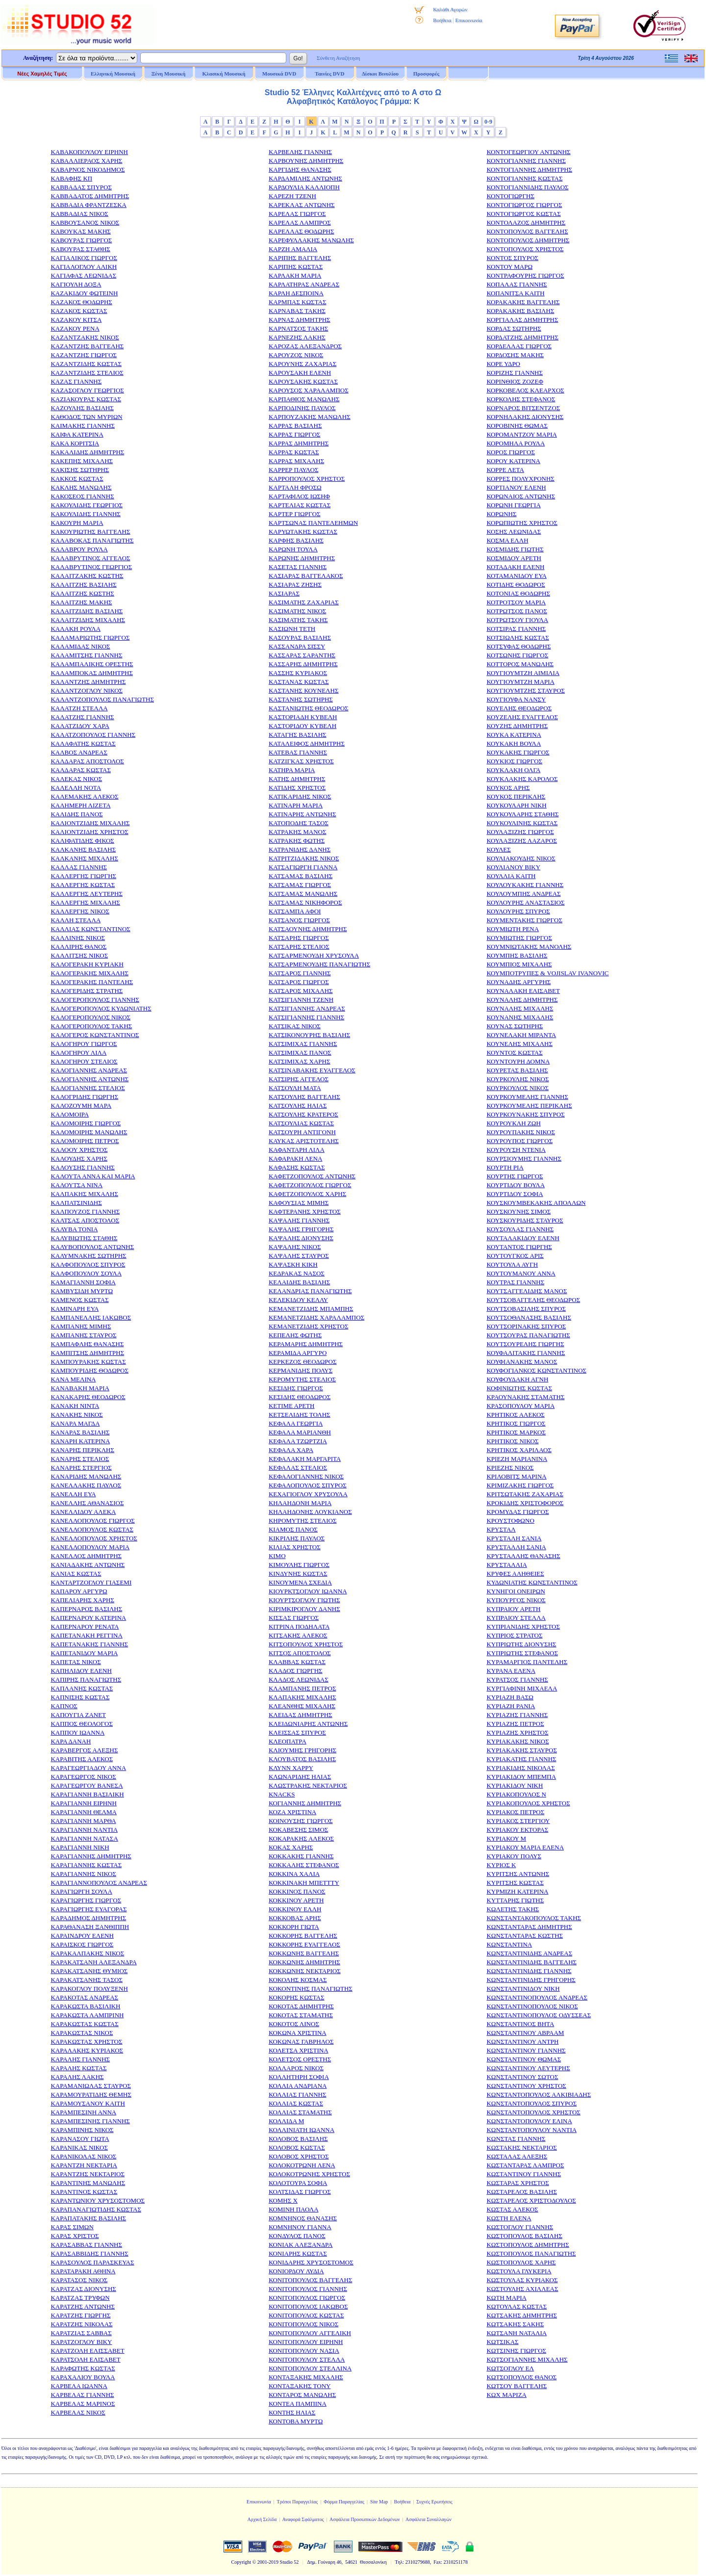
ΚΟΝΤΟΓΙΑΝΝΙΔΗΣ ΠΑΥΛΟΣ (527, 187)
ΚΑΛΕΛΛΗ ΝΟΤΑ (75, 787)
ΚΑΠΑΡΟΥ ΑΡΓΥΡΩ (78, 1591)
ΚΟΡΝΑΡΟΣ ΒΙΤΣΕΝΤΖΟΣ (523, 408)
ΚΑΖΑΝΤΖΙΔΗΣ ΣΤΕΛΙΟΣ (86, 372)
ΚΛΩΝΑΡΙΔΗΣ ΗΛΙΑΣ (300, 1776)
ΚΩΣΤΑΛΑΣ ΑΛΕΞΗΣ (516, 2156)
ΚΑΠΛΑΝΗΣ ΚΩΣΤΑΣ (81, 1688)
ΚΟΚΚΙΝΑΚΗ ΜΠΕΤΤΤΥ (304, 1882)
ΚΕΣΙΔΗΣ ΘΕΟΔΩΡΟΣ (299, 1397)
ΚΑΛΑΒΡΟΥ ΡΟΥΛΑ (78, 549)
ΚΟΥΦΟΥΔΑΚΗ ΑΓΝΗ (517, 1379)
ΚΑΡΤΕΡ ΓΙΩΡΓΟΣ (295, 514)
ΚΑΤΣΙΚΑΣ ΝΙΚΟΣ (295, 1026)
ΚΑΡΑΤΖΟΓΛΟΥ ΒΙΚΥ (81, 2341)
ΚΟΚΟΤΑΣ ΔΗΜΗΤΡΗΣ (301, 2006)
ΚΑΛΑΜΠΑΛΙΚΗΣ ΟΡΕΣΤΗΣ (91, 664)
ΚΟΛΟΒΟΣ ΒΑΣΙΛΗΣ (298, 2138)
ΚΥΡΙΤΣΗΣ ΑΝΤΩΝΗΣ (517, 1873)
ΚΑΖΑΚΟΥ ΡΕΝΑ (74, 328)
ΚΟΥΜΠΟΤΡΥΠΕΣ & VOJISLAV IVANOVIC (547, 973)
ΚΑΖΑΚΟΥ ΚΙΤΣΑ (75, 319)
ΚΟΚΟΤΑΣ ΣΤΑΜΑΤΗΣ (301, 2015)
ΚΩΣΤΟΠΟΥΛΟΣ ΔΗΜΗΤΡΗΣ (527, 2244)
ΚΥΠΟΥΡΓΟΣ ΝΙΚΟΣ (515, 1600)
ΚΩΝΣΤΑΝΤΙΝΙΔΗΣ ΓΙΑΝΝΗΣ (528, 1971)
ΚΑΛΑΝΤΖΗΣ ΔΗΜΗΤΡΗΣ (88, 681)
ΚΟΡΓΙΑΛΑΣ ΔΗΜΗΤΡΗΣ (522, 319)
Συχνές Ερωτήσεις (434, 2501)
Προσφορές (426, 74)
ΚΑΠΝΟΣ (63, 1706)
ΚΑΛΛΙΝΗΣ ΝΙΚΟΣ (77, 937)
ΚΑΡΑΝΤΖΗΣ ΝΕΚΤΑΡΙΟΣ (87, 2174)
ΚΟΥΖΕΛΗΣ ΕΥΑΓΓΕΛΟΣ (522, 717)
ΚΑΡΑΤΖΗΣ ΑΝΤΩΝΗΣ (82, 2306)
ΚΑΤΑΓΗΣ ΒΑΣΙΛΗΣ (298, 734)
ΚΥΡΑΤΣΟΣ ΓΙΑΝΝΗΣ (517, 1679)
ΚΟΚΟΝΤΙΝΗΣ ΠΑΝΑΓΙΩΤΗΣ (311, 1988)
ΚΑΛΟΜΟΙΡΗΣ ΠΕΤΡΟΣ (84, 1141)
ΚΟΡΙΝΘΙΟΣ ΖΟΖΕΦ (514, 381)
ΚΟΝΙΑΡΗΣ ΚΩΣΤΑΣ (298, 2253)
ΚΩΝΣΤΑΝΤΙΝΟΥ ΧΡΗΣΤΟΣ (526, 2085)
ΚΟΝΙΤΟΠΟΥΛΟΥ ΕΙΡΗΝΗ (306, 2341)
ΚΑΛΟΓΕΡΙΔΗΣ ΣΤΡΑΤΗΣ (86, 990)
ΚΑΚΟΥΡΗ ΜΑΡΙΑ (76, 522)
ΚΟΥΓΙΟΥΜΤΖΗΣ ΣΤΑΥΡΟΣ (525, 690)
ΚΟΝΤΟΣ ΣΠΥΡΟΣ (512, 257)
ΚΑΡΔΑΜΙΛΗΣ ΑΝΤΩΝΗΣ (305, 178)
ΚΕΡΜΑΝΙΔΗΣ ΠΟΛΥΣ (300, 1370)
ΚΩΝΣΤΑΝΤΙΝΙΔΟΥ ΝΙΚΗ (522, 1988)
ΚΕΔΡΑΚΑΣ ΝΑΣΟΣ (297, 1273)
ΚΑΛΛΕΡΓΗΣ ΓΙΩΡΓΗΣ (83, 876)
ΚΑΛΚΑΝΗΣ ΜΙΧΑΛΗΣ (84, 858)
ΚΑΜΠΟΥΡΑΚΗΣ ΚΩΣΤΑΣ (88, 1361)
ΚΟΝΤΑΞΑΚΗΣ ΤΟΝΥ (300, 2386)
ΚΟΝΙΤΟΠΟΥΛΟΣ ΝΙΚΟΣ (303, 2324)
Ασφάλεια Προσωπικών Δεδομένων (364, 2519)
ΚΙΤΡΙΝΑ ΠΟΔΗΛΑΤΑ (299, 1626)
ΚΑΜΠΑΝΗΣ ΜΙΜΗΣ (80, 1326)
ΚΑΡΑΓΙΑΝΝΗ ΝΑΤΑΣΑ (84, 1838)
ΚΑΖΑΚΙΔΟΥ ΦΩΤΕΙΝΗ (84, 293)
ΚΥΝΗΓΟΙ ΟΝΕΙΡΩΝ (515, 1591)
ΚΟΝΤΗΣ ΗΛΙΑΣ (292, 2412)
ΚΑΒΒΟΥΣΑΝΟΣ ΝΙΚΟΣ (84, 222)
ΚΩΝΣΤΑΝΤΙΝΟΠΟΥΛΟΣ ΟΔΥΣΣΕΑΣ (538, 2015)
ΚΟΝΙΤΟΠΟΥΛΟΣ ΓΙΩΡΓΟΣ (307, 2297)
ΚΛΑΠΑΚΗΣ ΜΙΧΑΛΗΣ (302, 1697)
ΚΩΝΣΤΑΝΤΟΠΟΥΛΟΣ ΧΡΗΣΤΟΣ (533, 2112)
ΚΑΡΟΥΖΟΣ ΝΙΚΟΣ (296, 355)
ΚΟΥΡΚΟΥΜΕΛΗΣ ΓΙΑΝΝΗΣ (527, 1096)
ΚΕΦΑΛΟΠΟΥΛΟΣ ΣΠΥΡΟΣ (308, 1485)
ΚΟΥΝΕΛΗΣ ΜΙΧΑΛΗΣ (519, 1043)
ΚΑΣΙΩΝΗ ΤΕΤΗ (292, 628)
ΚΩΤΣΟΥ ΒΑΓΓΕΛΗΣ (516, 2386)
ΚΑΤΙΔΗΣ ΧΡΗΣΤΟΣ (297, 787)
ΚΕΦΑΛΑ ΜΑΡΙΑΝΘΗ (300, 1432)
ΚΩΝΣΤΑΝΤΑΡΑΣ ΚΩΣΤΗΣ (524, 1935)
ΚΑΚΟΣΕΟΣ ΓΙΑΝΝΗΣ (82, 496)
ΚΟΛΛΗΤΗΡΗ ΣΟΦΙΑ (299, 2077)
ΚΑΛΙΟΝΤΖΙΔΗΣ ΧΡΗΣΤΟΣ (89, 831)
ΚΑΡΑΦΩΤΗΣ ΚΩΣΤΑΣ (82, 2368)
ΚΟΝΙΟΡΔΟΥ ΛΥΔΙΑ (296, 2271)
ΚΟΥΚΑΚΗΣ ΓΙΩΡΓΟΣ (517, 752)
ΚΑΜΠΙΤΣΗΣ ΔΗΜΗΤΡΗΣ (87, 1352)
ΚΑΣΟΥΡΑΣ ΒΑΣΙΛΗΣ (300, 637)
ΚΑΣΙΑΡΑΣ (284, 593)
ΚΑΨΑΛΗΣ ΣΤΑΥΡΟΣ (299, 1255)
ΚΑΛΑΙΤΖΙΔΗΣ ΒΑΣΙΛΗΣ (86, 611)
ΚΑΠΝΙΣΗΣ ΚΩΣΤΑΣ (79, 1697)
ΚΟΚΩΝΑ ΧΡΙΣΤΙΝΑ (298, 2032)
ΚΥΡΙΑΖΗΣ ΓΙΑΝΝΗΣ (517, 1714)
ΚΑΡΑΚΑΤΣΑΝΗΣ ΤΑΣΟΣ (86, 1979)
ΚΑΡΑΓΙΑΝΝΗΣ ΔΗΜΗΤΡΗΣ (90, 1856)
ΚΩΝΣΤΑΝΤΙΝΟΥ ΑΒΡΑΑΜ (525, 2032)
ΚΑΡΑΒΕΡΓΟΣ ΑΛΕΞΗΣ (84, 1750)
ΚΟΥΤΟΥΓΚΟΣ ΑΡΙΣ (514, 1255)
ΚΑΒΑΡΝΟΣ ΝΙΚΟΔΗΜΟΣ (87, 169)
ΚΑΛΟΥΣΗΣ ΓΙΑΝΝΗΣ (82, 1167)
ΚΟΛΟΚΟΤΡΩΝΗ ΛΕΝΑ (302, 2165)
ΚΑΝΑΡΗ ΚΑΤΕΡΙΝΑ (80, 1441)
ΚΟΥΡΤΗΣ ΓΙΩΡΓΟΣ (514, 1176)
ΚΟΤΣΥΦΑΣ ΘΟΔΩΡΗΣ (518, 646)
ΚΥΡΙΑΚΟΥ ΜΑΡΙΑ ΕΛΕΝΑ (525, 1847)
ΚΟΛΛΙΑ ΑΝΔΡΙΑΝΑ (298, 2085)
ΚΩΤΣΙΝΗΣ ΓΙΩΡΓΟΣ (516, 2350)
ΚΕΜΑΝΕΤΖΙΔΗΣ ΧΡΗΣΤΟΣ (309, 1326)
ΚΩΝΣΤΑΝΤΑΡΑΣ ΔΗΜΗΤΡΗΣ (529, 1926)
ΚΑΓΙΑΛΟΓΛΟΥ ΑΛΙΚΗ (83, 266)
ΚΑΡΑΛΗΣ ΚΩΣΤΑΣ (78, 2068)
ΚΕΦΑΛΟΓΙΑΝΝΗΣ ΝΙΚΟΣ (306, 1476)
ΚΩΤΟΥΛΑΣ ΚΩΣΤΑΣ (516, 2306)
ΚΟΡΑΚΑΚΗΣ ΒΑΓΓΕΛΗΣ (522, 302)
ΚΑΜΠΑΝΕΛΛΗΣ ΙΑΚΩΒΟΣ (90, 1317)
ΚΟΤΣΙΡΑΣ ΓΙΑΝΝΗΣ (516, 628)
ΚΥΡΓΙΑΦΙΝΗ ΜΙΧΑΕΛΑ (521, 1688)
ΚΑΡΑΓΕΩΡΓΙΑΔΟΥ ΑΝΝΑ (88, 1767)
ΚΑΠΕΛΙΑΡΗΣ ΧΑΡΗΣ (82, 1600)
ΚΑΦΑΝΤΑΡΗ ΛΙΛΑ (297, 1149)
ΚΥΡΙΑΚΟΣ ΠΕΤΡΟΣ (515, 1812)
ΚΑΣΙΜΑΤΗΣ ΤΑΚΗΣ (298, 620)
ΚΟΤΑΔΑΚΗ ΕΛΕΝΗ (515, 567)
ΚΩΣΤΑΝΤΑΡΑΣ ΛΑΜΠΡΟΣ (525, 2165)
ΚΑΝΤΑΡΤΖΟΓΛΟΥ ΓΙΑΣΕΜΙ (90, 1582)
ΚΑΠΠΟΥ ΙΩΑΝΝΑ (77, 1732)
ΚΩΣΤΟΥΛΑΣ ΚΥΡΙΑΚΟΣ (521, 2280)
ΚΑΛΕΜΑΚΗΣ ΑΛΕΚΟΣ (84, 796)
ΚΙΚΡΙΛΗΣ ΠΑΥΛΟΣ (297, 1538)
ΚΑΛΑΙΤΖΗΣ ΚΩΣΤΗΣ (82, 593)
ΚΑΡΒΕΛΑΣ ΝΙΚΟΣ (77, 2412)
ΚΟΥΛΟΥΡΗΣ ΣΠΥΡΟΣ (518, 911)
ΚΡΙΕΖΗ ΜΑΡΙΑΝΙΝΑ (516, 1458)
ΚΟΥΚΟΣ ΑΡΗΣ (508, 787)
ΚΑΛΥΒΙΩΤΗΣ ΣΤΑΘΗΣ (83, 1238)
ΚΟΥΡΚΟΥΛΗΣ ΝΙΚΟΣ (517, 1079)
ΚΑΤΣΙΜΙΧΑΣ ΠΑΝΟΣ (300, 1052)
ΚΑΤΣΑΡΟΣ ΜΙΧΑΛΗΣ (301, 990)
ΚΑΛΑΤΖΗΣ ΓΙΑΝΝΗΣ (82, 717)
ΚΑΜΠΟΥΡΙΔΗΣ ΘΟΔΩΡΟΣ (89, 1370)
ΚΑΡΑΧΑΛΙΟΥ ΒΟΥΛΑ (82, 2377)
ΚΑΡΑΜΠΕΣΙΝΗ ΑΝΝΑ (83, 2112)
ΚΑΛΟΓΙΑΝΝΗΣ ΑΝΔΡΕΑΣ (88, 1070)
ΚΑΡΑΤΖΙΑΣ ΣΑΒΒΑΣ (80, 2333)
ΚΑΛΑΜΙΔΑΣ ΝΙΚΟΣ (80, 646)
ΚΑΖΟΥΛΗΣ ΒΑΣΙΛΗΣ (82, 408)
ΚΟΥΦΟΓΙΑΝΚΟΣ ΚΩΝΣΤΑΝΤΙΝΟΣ (536, 1370)
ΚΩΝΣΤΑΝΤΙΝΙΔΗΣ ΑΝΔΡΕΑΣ (529, 1953)
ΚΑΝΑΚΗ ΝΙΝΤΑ (74, 1405)
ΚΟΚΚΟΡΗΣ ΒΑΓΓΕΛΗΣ (303, 1935)
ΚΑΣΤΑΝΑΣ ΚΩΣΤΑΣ (299, 681)
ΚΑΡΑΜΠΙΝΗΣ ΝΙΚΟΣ (81, 2130)
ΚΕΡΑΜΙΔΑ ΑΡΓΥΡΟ (298, 1352)
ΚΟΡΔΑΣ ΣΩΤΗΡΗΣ (513, 328)
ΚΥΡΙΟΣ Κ (501, 1865)
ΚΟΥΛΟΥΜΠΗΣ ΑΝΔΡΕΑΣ (523, 893)
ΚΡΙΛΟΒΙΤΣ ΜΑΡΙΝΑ (516, 1476)
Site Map (379, 2501)
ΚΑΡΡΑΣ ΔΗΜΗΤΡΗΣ (298, 443)
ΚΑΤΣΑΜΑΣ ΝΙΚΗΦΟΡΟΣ (305, 902)
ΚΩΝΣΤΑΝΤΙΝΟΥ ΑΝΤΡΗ (522, 2041)
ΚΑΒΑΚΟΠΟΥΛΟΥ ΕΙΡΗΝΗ (89, 152)
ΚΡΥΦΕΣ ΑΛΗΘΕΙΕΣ (515, 1573)
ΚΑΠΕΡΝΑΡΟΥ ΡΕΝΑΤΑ (84, 1626)
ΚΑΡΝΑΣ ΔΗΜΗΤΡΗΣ (299, 319)
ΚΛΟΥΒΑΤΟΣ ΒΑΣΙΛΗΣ (302, 1759)
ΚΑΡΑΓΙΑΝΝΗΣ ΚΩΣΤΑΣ (86, 1865)
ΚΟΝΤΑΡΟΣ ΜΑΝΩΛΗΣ (302, 2394)
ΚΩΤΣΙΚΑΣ (502, 2341)
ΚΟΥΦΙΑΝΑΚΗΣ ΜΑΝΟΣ (521, 1361)
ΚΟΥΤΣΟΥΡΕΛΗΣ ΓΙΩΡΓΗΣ (525, 1344)
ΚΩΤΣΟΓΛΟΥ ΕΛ (510, 2368)
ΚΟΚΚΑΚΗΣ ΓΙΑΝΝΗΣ (301, 1856)
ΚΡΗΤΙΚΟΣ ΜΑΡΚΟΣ (516, 1432)
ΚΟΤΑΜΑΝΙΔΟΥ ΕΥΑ (516, 575)
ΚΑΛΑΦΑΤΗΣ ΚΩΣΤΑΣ (83, 743)
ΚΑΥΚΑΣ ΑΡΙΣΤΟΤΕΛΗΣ (304, 1141)
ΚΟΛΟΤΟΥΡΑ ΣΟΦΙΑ (298, 2182)
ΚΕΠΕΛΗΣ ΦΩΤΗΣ (295, 1335)
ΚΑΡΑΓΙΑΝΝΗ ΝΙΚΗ (79, 1847)
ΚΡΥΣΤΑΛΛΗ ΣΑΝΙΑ (516, 1547)
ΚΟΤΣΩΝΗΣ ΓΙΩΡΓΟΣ (517, 655)
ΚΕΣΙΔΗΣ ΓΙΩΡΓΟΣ (296, 1388)
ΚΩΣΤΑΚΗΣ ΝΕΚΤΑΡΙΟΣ (521, 2147)
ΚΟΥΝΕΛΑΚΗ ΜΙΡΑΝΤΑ (521, 1035)
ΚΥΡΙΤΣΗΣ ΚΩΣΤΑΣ (515, 1882)
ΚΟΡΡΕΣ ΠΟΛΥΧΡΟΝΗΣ (520, 478)
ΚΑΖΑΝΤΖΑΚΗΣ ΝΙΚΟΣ (84, 337)
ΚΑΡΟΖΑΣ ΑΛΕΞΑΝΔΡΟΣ (305, 346)
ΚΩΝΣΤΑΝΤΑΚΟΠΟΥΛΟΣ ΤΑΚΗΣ (533, 1918)
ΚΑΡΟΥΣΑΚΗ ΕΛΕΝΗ (300, 372)
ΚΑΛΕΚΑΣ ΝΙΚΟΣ (76, 778)
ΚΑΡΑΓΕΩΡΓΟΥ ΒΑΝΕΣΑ (86, 1785)
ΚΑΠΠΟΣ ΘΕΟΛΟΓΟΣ (81, 1723)
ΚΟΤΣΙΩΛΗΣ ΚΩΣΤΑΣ (517, 637)
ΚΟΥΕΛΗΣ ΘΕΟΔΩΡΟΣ (519, 708)
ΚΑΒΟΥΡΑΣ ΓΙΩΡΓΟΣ (81, 240)
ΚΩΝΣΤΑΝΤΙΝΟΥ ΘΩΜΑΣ (523, 2059)
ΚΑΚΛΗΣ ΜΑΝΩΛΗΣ (80, 487)
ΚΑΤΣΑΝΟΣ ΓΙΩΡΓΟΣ (299, 920)
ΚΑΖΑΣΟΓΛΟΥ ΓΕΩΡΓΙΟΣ (87, 390)
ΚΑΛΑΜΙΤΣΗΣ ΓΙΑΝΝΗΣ (86, 655)
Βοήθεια (442, 20)
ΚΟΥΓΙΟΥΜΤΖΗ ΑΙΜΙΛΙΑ (522, 673)
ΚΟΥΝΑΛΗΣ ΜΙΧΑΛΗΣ (519, 1008)
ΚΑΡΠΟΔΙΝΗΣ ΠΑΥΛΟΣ (302, 408)
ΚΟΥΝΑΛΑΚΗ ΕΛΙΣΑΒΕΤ (522, 990)
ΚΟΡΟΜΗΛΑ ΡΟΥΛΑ (515, 443)
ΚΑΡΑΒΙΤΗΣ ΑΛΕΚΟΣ (81, 1759)
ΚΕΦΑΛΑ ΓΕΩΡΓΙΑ (296, 1423)
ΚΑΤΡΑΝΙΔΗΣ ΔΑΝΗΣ (299, 849)
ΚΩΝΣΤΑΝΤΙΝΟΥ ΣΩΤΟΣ (522, 2077)
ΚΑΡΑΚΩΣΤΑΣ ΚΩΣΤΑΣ (84, 2024)
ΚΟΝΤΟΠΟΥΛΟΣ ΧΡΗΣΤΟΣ (524, 249)
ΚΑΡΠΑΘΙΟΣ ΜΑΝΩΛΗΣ (304, 399)
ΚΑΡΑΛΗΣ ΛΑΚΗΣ (76, 2077)
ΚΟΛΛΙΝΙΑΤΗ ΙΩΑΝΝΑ (301, 2130)
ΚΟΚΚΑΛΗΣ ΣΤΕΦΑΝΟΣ (304, 1865)
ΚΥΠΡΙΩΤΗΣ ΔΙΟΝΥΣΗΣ (521, 1644)
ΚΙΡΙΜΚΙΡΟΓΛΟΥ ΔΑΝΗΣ (304, 1609)
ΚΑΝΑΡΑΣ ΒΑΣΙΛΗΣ (79, 1432)
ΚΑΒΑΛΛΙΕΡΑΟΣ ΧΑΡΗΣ (86, 160)
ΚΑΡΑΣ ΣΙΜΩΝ (72, 2227)
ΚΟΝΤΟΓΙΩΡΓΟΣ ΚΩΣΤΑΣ (523, 213)
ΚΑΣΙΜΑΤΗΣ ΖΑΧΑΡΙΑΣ (304, 602)
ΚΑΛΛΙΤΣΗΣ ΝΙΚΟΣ (79, 955)
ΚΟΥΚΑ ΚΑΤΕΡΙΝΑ (513, 734)
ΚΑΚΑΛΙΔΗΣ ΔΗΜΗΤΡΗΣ (87, 452)
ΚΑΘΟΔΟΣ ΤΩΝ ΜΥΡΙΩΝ (86, 416)
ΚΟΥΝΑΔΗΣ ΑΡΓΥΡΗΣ (518, 982)
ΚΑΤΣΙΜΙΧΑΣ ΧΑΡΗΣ (299, 1061)
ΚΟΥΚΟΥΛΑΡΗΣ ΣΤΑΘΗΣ (522, 814)
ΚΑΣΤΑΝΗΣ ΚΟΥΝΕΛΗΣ (304, 690)
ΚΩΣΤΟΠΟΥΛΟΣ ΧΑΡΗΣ (520, 2262)
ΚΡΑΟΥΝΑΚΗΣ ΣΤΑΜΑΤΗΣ (525, 1397)
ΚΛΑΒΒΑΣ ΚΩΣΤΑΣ (297, 1661)
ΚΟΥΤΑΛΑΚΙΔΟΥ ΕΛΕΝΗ (522, 1238)
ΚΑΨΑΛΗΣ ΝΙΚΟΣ (295, 1246)
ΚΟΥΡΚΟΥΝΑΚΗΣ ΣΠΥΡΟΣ (525, 1114)
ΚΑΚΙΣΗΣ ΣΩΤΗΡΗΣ (79, 469)
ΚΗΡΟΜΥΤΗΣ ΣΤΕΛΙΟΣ (303, 1520)
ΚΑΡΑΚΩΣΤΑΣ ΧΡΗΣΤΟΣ (86, 2041)
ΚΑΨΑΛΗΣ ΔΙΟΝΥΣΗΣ (301, 1238)
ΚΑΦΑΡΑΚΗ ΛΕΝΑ (295, 1158)
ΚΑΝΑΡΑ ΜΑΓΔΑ (75, 1423)
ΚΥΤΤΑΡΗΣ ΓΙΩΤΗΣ (515, 1900)
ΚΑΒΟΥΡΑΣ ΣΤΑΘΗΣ (80, 249)
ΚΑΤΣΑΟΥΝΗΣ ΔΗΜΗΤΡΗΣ (308, 929)
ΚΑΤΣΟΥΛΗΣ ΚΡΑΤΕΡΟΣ (303, 1114)
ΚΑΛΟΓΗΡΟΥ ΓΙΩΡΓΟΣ (83, 1043)
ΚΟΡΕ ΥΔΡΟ (503, 363)
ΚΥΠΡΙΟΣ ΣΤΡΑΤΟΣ (514, 1635)
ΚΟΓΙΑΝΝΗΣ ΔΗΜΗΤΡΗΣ (305, 1803)
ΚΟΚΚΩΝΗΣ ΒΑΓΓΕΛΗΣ (304, 1953)
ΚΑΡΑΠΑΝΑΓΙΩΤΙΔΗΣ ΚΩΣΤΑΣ (95, 2209)
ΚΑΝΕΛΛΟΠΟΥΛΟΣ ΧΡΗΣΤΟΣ (93, 1538)
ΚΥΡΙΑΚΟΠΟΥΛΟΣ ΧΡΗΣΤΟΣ (528, 1803)
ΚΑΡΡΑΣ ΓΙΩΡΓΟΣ (294, 434)
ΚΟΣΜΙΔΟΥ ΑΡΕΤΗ (513, 558)
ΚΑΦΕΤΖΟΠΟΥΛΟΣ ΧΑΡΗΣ (307, 1193)
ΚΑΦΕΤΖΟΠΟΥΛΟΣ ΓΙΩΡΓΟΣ (310, 1185)
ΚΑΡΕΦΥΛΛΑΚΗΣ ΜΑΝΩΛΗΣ (311, 240)
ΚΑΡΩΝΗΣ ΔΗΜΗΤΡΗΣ (302, 558)
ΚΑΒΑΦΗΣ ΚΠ (71, 178)
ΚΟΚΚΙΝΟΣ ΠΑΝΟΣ (297, 1891)
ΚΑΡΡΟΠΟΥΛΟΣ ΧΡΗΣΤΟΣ (307, 478)
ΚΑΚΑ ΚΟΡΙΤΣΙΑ (74, 443)
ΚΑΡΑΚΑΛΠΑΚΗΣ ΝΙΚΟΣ (87, 1953)
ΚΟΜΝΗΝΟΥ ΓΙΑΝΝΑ (300, 2227)
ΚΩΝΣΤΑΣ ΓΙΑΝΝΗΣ (515, 2138)
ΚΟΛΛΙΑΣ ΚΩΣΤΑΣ (296, 2103)
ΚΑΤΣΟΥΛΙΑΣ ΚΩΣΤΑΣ (301, 1123)
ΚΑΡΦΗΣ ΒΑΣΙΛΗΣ (296, 540)
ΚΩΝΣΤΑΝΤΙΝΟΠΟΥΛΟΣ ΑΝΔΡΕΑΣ (536, 1997)
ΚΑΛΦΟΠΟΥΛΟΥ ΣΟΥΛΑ (86, 1273)
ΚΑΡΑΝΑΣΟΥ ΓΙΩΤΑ (79, 2138)
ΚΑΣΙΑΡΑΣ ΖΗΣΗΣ (295, 584)
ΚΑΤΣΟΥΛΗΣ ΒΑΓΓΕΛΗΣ (304, 1096)
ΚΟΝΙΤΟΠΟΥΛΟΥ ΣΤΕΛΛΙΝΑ (310, 2368)
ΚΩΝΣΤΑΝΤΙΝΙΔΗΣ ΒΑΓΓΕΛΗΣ (531, 1962)
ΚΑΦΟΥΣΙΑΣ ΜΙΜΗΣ (298, 1202)
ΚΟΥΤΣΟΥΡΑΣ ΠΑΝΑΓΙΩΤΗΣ (528, 1335)
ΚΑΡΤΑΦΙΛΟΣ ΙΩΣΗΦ (299, 496)
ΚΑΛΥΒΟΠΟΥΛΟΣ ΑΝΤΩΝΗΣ (92, 1246)
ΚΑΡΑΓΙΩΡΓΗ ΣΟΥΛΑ (81, 1891)
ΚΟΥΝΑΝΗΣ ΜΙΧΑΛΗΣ (519, 1017)
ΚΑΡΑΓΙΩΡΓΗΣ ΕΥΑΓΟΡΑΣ (88, 1909)
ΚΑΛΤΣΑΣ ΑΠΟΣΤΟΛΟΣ (84, 1220)
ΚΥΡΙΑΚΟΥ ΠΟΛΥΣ (513, 1856)
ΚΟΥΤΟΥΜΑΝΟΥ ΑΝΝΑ (520, 1273)
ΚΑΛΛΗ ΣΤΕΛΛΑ (75, 920)
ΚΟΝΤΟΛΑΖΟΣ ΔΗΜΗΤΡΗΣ (525, 222)
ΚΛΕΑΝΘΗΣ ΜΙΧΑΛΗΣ (302, 1706)
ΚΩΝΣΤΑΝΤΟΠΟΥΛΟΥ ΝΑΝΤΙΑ (531, 2130)
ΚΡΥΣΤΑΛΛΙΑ (506, 1564)
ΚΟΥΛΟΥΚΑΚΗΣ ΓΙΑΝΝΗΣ (524, 884)
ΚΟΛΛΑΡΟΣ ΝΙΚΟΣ (296, 2068)
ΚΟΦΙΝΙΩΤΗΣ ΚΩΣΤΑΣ (519, 1388)
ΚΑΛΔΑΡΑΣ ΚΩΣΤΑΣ (80, 770)
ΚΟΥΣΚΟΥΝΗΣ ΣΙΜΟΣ (518, 1211)
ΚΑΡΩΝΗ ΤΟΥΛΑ (293, 549)
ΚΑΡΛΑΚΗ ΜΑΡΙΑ (295, 275)
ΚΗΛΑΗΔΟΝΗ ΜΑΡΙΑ (300, 1503)
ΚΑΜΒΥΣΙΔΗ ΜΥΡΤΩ (81, 1291)
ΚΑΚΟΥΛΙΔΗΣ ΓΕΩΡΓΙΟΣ (86, 505)
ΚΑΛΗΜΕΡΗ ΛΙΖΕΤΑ (80, 805)
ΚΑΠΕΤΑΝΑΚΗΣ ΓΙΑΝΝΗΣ (89, 1644)
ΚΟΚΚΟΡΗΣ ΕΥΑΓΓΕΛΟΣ (304, 1944)
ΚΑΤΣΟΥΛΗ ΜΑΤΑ (295, 1088)
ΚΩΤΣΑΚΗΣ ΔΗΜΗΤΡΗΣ (521, 2315)
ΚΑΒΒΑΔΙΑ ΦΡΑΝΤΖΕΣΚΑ (88, 204)
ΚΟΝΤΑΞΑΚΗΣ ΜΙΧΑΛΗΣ (306, 2377)
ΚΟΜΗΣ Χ (283, 2200)
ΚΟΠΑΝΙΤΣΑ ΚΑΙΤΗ (515, 293)
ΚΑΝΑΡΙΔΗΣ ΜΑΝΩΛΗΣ (85, 1476)
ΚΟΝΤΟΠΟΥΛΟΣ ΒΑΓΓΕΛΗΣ (527, 231)
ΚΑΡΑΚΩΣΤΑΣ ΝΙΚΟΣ (81, 2032)
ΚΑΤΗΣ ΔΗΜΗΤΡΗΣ (297, 778)
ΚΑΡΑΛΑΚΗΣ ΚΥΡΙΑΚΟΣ (86, 2050)
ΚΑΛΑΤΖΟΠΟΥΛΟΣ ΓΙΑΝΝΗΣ (92, 734)
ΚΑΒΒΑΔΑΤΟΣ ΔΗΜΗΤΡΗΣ (89, 196)
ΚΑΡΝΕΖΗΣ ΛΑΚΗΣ (297, 337)
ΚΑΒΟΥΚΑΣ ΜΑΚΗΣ (80, 231)
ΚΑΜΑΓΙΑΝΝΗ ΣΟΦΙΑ (83, 1282)
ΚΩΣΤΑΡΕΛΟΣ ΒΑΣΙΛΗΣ (521, 2191)
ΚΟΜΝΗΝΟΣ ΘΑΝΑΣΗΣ (303, 2218)
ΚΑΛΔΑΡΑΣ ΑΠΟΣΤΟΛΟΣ (87, 761)
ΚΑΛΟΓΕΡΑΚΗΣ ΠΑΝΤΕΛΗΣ (91, 982)
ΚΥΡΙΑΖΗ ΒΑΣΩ (509, 1697)
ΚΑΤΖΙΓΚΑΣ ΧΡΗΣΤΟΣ (301, 761)
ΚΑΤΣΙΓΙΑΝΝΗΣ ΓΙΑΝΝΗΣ (306, 1017)
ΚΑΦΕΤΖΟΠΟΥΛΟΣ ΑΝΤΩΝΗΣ (312, 1176)
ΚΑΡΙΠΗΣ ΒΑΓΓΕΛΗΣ (300, 257)
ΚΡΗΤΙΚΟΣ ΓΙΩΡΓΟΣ (515, 1423)
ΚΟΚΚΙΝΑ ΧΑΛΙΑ (294, 1873)
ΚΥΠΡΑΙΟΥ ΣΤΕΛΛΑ (516, 1617)
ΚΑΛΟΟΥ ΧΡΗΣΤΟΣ (78, 1149)
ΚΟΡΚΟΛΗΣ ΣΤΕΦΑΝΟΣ (520, 399)
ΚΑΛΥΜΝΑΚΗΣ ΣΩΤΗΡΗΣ (88, 1255)
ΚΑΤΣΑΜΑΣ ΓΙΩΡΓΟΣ (300, 884)
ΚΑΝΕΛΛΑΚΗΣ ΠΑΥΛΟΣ (85, 1485)
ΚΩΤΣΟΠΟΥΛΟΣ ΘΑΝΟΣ (521, 2377)
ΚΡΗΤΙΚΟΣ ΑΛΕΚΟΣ (515, 1414)
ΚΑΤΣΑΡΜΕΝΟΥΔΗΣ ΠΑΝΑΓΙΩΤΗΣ (319, 964)
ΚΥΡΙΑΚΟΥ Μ (506, 1838)
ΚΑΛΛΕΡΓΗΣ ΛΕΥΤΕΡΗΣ (86, 893)
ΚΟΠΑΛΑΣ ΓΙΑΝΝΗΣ (516, 284)
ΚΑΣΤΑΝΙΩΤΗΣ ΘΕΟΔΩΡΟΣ (309, 708)
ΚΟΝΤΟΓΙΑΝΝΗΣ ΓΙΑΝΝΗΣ (526, 160)
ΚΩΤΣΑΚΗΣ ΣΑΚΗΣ (515, 2324)
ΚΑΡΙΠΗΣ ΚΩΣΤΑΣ (296, 266)
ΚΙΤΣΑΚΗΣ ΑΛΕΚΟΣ (298, 1635)
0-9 (488, 121)
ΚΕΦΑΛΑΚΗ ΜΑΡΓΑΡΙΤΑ (305, 1458)
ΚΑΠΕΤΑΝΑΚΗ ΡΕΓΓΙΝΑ (86, 1635)
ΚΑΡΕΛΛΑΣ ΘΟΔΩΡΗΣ (301, 231)
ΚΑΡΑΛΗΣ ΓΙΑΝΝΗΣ (80, 2059)
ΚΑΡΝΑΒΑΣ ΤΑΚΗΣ (297, 310)
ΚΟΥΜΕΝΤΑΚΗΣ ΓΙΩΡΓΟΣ (524, 920)
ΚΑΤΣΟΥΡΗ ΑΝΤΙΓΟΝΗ (302, 1132)
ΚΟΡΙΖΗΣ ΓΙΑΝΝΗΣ (514, 372)
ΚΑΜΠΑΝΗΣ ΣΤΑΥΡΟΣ (83, 1335)
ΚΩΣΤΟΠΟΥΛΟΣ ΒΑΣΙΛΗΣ (524, 2235)
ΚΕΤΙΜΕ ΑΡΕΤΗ (292, 1405)
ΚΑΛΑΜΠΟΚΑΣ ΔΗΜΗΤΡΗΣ (91, 673)
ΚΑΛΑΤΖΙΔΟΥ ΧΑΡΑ (79, 725)
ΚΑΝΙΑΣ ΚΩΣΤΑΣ (75, 1573)
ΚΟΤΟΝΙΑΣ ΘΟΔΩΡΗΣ (518, 593)
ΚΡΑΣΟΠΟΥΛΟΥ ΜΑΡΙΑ (520, 1405)
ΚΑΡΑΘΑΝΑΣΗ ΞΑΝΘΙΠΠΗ (89, 1926)
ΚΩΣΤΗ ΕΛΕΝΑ (508, 2218)
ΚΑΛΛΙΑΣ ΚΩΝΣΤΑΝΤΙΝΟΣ (90, 929)
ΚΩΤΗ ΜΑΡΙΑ (506, 2297)
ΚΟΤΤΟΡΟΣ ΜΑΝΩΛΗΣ (520, 664)
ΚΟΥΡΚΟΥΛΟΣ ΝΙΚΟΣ (517, 1088)
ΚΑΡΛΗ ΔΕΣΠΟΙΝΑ (296, 293)
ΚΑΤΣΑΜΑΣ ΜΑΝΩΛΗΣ (303, 893)
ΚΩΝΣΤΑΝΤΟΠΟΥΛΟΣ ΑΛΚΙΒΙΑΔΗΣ (538, 2094)
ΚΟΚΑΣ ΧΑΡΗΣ (291, 1847)
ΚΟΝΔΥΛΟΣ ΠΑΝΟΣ (297, 2235)
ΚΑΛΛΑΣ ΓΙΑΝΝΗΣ (78, 867)
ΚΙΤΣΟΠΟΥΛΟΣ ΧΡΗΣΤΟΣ (306, 1644)
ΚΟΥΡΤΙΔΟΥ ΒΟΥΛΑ (515, 1185)
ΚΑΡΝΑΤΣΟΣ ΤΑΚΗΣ (298, 328)
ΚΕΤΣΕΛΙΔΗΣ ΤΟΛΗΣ (299, 1414)
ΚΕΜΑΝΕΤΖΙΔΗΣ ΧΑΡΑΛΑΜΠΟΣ (316, 1317)
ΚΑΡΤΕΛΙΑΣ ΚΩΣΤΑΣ (299, 505)
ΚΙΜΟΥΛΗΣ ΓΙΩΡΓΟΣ (299, 1564)
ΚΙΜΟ (277, 1556)
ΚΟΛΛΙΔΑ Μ (286, 2121)
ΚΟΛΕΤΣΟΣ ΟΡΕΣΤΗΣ (300, 2059)
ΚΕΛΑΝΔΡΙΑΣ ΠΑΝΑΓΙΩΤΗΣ (310, 1291)
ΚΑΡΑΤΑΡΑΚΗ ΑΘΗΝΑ (82, 2271)
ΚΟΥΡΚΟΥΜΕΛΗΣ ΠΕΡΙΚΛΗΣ (529, 1105)
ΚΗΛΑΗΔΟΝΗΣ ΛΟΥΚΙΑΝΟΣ (310, 1511)
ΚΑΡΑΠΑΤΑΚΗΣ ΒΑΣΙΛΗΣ (88, 2218)
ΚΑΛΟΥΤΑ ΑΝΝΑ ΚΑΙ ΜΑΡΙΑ (92, 1176)
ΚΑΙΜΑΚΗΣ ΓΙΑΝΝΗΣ (82, 425)
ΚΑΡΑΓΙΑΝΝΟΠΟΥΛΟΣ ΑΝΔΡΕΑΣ (98, 1882)
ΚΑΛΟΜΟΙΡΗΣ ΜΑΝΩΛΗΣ (88, 1132)
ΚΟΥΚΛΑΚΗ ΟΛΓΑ (513, 770)
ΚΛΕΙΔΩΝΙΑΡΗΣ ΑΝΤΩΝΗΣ (308, 1723)
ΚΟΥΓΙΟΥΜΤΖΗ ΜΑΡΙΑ (520, 681)
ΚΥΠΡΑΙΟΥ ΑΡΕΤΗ (513, 1609)
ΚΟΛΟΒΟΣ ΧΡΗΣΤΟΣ (299, 2156)
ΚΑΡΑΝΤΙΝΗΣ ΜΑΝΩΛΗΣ (87, 2182)
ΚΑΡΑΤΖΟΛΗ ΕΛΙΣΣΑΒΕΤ (87, 2350)
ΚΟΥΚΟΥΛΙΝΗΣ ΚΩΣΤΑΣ (521, 823)
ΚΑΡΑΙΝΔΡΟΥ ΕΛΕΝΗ (82, 1935)
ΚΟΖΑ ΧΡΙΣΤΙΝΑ (292, 1812)
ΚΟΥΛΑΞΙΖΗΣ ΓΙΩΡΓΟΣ (520, 831)
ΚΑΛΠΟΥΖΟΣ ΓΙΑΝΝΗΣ (85, 1211)
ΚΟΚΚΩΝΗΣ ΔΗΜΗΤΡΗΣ (304, 1962)
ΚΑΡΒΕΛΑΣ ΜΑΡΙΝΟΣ (82, 2403)
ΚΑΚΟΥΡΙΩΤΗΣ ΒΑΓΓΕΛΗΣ (90, 531)
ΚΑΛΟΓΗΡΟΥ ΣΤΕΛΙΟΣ (83, 1061)
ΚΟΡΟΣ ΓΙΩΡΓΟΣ (510, 452)
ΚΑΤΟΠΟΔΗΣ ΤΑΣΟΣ (298, 823)
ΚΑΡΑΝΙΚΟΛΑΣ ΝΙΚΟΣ (83, 2156)
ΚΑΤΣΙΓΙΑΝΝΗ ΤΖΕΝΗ (301, 999)
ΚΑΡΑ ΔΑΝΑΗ (70, 1741)
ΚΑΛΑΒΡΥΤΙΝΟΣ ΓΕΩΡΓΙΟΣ (91, 567)
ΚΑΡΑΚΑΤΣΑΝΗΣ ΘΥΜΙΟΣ (88, 1971)
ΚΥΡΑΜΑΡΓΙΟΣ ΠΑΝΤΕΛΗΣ (526, 1661)
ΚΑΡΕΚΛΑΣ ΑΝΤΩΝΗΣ (302, 204)
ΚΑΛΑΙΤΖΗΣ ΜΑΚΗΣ (81, 602)
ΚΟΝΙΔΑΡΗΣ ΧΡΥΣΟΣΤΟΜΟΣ (311, 2262)
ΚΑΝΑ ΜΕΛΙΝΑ (73, 1379)
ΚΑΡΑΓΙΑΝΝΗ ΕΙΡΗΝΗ (83, 1803)
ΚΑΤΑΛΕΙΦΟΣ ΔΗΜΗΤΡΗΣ (307, 743)
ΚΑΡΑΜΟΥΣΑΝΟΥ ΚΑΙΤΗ (87, 2103)
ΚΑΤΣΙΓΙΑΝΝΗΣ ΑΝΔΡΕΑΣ (307, 1008)
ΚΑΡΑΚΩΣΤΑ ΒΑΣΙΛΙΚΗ (85, 2006)
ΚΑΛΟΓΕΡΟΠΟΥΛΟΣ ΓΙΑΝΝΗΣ (94, 999)
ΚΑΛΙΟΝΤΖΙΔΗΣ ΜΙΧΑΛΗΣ (89, 823)
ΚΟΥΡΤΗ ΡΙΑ (504, 1167)
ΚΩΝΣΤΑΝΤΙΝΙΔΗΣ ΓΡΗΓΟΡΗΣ (530, 1979)
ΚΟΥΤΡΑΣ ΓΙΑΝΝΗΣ (515, 1282)
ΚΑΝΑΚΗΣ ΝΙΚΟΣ (76, 1414)
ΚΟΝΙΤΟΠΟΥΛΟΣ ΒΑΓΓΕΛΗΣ (311, 2280)
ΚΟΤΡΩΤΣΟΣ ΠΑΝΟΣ (516, 611)
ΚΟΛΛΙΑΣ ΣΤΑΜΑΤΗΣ (300, 2112)
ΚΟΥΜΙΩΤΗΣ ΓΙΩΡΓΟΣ (519, 937)
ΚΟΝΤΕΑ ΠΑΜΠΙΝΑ (298, 2403)
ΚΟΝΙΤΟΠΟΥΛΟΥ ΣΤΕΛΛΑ (307, 2359)
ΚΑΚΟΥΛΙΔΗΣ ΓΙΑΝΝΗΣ (85, 514)
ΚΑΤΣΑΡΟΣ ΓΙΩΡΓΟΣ (299, 982)
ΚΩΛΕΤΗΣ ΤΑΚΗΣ (512, 1909)
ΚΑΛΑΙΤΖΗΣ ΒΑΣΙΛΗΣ (83, 584)
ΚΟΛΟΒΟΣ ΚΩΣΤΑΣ (297, 2147)
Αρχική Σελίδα (262, 2519)
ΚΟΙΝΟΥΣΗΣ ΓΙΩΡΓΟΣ (301, 1820)
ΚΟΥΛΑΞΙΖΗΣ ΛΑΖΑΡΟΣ (521, 840)
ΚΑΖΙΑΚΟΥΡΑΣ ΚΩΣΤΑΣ (85, 399)
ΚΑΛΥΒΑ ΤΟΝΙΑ (74, 1229)
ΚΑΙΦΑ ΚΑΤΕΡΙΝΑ (76, 434)
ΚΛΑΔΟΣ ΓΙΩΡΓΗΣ (296, 1670)
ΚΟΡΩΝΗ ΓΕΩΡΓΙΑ (513, 505)
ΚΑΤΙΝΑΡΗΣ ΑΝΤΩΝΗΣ (302, 814)
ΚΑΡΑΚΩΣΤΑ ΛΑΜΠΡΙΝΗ (87, 2015)
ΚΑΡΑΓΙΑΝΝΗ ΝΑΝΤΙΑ (84, 1829)
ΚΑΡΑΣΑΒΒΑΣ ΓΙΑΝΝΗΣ (86, 2244)
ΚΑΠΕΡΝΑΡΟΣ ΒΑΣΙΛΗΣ (86, 1609)
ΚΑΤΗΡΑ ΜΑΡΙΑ (292, 770)
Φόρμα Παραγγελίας (344, 2501)
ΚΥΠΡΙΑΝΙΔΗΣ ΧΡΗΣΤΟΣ (523, 1626)
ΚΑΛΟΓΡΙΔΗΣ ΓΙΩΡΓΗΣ (84, 1096)
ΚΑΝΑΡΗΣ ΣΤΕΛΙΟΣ (79, 1458)
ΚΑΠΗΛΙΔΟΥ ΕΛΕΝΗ (80, 1670)
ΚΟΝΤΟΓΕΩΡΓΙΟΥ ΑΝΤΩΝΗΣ (528, 152)
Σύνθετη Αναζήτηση (338, 58)
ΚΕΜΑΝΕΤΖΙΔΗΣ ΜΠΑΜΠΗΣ (311, 1308)
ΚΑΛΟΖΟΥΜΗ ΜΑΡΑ (80, 1105)
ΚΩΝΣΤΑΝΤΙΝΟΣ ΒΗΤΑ (520, 2024)
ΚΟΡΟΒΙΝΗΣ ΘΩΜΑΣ (517, 425)
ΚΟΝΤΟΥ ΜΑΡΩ (509, 266)
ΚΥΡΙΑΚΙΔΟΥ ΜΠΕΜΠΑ (521, 1776)
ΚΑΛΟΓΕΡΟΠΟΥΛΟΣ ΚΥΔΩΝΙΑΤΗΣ (100, 1008)
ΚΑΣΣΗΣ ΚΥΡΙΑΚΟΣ (298, 673)
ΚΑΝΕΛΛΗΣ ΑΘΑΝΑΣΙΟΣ (87, 1503)
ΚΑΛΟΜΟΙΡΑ (69, 1114)
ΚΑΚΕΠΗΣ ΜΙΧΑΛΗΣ (81, 461)
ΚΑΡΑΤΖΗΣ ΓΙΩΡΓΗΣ (80, 2315)
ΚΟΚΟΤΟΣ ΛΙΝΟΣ (294, 2024)
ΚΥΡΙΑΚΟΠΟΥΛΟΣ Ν (516, 1794)
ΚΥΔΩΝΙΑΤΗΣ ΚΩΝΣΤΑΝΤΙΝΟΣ (531, 1582)
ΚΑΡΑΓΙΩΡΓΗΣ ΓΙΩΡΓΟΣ (85, 1900)
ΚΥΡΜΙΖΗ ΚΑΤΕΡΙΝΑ (517, 1891)
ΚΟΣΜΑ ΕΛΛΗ (507, 540)
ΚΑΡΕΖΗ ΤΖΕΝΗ (292, 196)
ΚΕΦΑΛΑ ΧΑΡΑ (291, 1450)
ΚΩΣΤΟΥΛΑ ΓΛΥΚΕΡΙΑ (518, 2271)
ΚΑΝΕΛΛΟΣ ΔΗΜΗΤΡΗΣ (86, 1556)
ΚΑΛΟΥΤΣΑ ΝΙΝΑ (76, 1185)
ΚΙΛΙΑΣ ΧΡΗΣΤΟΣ (295, 1547)
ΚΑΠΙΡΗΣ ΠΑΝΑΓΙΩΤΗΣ (85, 1679)
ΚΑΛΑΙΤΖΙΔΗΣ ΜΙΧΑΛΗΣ (87, 620)
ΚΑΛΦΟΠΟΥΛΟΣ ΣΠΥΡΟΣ (87, 1264)
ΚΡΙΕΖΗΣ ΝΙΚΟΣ (509, 1467)
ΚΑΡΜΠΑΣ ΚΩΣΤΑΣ (298, 302)
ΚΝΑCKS (282, 1794)
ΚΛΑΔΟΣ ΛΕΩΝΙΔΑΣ (298, 1679)
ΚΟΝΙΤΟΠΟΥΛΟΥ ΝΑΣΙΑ (304, 2350)
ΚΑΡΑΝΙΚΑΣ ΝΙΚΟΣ (79, 2147)
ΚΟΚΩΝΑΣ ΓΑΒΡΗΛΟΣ (301, 2041)
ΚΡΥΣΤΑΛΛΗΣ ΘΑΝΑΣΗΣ (523, 1556)
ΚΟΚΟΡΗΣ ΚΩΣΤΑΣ (297, 1997)
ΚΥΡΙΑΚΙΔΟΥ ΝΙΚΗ (514, 1785)
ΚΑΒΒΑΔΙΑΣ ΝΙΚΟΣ (79, 213)
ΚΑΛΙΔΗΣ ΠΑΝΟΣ (76, 814)
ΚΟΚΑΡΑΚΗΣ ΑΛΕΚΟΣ (301, 1838)
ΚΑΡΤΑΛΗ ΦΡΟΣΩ (295, 487)
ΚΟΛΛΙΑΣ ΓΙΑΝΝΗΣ (298, 2094)
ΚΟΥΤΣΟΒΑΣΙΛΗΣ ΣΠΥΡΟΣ (526, 1308)
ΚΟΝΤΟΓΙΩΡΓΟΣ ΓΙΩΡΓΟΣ (524, 204)
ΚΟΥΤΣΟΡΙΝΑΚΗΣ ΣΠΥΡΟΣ (526, 1326)
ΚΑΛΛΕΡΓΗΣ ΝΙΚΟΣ (79, 911)
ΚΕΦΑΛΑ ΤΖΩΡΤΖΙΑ (298, 1441)
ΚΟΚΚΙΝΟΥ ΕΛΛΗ (295, 1909)
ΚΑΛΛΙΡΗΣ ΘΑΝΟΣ (78, 946)
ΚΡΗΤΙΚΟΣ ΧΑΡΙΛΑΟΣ (519, 1450)
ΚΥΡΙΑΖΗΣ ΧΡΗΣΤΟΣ (517, 1732)
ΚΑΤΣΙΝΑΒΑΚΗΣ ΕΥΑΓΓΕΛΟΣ (312, 1070)
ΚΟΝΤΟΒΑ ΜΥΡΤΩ (296, 2421)
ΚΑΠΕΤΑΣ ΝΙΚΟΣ (75, 1661)
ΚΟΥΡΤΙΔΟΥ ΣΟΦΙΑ (514, 1193)
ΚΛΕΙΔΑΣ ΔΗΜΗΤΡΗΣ (300, 1714)
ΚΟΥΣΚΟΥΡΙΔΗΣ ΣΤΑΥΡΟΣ (524, 1220)
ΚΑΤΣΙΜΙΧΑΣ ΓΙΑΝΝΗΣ (303, 1043)
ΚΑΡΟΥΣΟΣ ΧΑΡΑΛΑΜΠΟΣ (309, 390)
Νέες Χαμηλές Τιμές (42, 74)
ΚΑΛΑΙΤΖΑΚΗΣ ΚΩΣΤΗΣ (86, 575)
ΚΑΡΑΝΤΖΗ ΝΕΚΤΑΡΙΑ (83, 2165)
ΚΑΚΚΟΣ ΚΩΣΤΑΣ (76, 478)
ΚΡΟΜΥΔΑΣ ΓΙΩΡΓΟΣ (517, 1511)
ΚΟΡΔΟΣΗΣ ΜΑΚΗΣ (515, 355)
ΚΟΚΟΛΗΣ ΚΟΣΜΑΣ (298, 1979)
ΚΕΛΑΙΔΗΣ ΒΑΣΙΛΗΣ (299, 1282)
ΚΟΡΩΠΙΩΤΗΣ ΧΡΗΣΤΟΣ (521, 522)
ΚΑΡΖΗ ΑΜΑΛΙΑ (293, 249)
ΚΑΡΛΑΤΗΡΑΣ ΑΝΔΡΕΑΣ (304, 284)
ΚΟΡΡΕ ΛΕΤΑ (505, 469)
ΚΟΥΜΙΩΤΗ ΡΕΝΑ (512, 929)
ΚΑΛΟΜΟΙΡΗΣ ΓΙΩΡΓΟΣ (85, 1123)
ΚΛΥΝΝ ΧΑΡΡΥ (291, 1767)
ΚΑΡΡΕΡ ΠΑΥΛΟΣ (294, 469)
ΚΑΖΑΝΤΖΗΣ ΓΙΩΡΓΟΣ (83, 355)
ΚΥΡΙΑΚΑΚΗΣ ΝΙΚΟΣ (517, 1741)
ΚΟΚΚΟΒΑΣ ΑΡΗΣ (295, 1918)
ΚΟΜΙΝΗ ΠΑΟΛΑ (294, 2209)
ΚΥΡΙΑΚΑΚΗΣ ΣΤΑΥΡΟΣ (521, 1750)
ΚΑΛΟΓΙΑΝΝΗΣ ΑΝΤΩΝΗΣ (89, 1079)
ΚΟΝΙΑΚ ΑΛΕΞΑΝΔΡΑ (301, 2244)
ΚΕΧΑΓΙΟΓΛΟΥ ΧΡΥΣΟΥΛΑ (308, 1494)
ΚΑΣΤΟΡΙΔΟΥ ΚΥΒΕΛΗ (302, 725)
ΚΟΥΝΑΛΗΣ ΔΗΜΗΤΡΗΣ (521, 999)
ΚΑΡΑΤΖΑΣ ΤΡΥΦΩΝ (79, 2297)
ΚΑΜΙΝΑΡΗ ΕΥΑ (74, 1308)
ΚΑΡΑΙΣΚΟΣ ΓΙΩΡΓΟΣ (81, 1944)
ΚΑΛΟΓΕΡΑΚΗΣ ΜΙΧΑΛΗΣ (89, 973)
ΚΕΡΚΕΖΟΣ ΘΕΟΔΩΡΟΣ (303, 1361)
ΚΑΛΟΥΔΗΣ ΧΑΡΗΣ (78, 1158)
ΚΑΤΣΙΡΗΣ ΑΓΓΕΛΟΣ (298, 1079)
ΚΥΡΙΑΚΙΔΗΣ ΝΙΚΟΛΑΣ (520, 1767)
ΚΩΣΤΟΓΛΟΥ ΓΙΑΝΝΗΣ (519, 2227)
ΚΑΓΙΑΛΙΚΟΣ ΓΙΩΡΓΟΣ (83, 257)
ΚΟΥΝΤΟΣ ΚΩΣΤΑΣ (514, 1052)
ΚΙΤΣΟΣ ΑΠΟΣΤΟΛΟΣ (300, 1653)
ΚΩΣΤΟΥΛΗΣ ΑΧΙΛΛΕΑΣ (522, 2288)
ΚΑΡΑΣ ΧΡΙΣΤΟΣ (74, 2235)
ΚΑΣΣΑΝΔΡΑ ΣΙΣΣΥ (297, 646)
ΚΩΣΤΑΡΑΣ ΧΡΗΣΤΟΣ (517, 2182)
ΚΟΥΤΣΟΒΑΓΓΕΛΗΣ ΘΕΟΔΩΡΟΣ (533, 1299)
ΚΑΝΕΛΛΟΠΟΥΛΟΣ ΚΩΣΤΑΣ (91, 1529)
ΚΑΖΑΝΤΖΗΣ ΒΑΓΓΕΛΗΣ (87, 346)
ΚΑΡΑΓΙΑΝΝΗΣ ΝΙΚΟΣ (83, 1873)
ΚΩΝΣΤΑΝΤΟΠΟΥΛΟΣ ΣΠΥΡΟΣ (531, 2103)
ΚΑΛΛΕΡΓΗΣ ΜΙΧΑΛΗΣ (85, 902)
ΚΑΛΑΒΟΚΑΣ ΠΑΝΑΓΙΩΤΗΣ (91, 540)
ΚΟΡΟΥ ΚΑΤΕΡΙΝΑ (513, 461)
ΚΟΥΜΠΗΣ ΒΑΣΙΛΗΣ (516, 955)
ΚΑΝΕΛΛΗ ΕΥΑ (73, 1494)
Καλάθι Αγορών (450, 9)
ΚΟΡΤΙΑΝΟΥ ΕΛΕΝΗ (516, 487)
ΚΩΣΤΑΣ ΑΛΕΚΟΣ (512, 2209)
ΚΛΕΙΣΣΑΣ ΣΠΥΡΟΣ (297, 1732)
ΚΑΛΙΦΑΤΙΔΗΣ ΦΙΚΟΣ (82, 840)
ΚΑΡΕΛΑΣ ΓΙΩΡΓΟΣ (297, 213)
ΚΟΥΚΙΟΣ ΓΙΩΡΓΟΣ (514, 761)
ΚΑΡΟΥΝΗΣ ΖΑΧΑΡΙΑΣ (302, 363)
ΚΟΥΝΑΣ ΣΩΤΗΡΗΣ (514, 1026)
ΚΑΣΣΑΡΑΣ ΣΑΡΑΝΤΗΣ (302, 655)
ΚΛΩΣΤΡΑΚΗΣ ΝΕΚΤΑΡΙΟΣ (308, 1785)
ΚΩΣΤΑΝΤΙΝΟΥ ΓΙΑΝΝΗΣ (523, 2174)
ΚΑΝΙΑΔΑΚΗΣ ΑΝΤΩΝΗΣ (87, 1564)
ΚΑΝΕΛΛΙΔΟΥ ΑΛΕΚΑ (83, 1511)
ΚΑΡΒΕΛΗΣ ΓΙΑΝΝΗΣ (300, 152)
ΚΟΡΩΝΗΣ (501, 514)
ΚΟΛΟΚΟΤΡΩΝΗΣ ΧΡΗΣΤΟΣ (309, 2174)
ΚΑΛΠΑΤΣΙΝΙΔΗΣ (75, 1202)
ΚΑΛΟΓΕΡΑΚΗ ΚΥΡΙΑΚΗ (86, 964)
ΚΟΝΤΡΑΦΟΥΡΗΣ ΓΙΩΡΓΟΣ (525, 275)
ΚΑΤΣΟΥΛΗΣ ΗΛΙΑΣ (298, 1105)
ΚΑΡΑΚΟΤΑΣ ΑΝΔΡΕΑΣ (84, 1997)
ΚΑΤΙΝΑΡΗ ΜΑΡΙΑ (296, 805)
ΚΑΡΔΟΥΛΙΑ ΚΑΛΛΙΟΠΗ (304, 187)
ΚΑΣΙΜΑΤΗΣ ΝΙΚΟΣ (298, 611)
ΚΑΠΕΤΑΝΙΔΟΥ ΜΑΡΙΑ (84, 1653)
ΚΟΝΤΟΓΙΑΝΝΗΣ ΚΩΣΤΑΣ (524, 178)
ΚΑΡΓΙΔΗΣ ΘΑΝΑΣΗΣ (300, 169)
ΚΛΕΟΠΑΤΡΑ (287, 1741)
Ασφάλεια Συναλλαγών (428, 2519)
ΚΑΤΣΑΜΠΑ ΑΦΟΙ (295, 911)
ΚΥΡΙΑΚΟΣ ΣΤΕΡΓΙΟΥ (518, 1820)
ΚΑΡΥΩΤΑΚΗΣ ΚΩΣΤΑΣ (303, 531)
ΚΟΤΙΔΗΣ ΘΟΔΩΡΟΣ (515, 584)
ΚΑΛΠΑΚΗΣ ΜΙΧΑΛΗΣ (84, 1193)
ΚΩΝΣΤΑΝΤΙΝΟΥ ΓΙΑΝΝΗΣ (525, 2050)
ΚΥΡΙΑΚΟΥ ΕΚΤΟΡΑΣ (517, 1829)
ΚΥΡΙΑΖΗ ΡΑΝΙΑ (510, 1706)
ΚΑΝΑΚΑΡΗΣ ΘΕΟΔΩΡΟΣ (87, 1397)
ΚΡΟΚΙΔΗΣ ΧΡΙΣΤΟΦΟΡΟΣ (524, 1503)
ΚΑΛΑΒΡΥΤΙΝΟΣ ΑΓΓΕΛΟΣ (90, 558)
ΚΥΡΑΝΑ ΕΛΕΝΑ (510, 1670)
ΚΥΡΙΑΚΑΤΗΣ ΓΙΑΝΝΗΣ (521, 1759)
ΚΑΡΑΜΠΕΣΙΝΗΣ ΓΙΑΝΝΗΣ (90, 2121)
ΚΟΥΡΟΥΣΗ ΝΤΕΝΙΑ (516, 1149)
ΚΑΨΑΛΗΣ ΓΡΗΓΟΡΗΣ (301, 1229)
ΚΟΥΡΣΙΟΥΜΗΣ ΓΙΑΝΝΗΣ (523, 1158)
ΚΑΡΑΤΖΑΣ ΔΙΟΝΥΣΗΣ (83, 2288)
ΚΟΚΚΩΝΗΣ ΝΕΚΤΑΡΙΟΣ (305, 1971)
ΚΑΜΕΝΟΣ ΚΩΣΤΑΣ (79, 1299)
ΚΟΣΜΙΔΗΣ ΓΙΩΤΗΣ (514, 549)
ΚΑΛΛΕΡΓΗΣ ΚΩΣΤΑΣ (82, 884)
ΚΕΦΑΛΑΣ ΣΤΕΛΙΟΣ (298, 1467)
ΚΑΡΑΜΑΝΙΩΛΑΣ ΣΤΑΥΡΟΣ (90, 2085)
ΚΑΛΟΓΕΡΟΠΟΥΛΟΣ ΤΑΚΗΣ (91, 1026)
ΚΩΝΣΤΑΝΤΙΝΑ (509, 1944)
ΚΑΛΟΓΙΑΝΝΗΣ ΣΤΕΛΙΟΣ (87, 1088)
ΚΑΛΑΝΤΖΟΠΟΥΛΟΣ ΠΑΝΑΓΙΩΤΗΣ (102, 699)
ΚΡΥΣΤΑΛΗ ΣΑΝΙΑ (513, 1538)
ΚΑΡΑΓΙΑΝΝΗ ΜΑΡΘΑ (83, 1820)
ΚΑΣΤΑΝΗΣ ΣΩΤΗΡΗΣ (301, 699)
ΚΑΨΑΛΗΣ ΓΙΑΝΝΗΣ (299, 1220)
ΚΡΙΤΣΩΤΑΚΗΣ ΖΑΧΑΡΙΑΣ (524, 1494)
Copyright (241, 2562)
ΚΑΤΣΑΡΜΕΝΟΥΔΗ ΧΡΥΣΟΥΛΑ (314, 955)
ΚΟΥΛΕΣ (498, 849)
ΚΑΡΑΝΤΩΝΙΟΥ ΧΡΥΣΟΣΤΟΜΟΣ (97, 2200)
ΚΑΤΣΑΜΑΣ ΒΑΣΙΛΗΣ (300, 876)
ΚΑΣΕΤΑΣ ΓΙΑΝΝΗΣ (298, 567)
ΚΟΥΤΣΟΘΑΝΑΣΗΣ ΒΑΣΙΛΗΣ (528, 1317)
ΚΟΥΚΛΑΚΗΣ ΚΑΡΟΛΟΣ (521, 778)
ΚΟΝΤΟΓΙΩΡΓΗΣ (510, 196)
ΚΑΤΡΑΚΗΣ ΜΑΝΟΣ (298, 831)
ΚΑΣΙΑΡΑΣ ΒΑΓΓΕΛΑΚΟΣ (306, 575)
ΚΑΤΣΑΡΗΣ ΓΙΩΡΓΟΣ (299, 937)
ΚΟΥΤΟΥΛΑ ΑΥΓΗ (512, 1264)
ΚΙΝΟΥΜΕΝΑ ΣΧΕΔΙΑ (300, 1582)
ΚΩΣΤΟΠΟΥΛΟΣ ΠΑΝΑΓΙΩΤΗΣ (531, 2253)
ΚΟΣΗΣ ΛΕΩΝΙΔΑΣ (513, 531)
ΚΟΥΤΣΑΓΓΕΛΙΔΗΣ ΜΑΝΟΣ (526, 1291)
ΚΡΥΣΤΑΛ (500, 1529)
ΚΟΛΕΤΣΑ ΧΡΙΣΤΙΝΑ (298, 2050)
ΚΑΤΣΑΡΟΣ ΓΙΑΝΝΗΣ (300, 973)
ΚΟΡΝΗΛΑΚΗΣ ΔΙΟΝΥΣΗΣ (524, 416)
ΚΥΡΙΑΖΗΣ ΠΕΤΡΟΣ (515, 1723)
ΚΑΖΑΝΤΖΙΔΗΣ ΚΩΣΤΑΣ (86, 363)
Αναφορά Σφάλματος (303, 2519)
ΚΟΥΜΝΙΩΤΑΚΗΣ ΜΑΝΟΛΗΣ (528, 946)
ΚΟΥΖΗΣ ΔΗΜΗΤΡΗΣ (517, 725)
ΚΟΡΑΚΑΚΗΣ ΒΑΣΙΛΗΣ (520, 310)
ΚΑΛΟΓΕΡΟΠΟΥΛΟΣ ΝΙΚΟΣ (90, 1017)
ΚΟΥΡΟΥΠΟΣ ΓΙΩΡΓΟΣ (519, 1141)
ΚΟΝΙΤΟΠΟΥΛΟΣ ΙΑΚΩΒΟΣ (308, 2306)
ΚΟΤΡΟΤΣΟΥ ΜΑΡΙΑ (516, 602)
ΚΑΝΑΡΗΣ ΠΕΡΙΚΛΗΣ (82, 1450)
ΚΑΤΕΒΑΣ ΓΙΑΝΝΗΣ (298, 752)
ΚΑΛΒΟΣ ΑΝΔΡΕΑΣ (78, 752)
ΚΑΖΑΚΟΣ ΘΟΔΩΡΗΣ (81, 302)
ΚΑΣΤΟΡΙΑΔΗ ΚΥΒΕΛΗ (303, 717)
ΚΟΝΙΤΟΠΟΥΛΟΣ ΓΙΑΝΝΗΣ (308, 2288)
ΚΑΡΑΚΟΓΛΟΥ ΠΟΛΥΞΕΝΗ (88, 1988)
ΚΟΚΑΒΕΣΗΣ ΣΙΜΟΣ (298, 1829)
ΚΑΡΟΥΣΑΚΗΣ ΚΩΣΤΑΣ (303, 381)
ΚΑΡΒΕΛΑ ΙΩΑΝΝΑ (78, 2386)
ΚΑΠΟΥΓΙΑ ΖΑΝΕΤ (78, 1714)
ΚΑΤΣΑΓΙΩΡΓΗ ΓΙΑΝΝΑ (303, 867)
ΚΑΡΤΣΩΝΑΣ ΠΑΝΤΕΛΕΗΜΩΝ (313, 522)
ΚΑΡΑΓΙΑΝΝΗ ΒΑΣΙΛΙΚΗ (87, 1794)
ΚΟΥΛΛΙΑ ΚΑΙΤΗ (510, 876)
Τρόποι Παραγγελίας (297, 2501)
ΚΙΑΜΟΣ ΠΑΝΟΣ (293, 1529)
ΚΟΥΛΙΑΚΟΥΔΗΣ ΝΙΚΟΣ (520, 858)
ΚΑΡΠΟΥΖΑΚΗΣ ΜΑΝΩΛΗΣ (310, 416)
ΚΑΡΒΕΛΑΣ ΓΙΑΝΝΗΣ (82, 2394)
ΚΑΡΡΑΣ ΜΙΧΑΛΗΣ (296, 461)
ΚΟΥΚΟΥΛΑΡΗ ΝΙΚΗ (516, 805)
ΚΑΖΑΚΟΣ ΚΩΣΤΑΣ (78, 310)
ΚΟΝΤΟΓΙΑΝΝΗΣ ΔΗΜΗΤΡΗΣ (529, 169)
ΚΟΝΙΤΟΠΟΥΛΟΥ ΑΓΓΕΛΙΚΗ (310, 2333)
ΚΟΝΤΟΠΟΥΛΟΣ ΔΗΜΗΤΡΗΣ (527, 240)
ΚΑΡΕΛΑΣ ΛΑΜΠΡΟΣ (300, 222)
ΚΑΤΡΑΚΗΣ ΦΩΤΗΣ (297, 840)
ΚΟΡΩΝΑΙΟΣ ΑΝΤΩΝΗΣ (520, 496)
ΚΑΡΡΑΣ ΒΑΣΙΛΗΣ (295, 425)
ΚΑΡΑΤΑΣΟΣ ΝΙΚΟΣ (78, 2280)
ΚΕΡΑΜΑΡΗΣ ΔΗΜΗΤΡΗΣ (306, 1344)
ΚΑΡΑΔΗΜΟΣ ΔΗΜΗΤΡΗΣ (88, 1918)
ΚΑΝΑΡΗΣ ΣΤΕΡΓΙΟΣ (80, 1467)
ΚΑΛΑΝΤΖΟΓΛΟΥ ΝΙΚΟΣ (86, 690)
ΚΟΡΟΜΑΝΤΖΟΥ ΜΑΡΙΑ (521, 434)
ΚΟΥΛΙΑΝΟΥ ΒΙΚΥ (513, 867)
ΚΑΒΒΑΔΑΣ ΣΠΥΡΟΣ (81, 187)
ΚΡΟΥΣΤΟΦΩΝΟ (510, 1520)
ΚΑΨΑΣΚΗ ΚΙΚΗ (293, 1264)
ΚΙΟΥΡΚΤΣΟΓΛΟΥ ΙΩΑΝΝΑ (308, 1591)
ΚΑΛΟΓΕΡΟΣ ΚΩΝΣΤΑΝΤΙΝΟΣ (94, 1035)
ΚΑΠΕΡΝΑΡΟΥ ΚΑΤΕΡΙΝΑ (88, 1617)
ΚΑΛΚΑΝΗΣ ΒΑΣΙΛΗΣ (83, 849)
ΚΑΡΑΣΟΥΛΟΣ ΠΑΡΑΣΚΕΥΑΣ (92, 2262)
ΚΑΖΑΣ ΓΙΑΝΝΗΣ (75, 381)
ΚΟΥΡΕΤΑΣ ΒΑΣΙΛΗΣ (517, 1070)
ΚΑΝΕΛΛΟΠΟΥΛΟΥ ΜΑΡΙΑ (89, 1547)
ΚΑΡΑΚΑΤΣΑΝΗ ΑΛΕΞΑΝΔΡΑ (93, 1962)
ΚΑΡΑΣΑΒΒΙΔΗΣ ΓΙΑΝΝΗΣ (89, 2253)
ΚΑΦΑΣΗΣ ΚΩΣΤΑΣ (297, 1167)
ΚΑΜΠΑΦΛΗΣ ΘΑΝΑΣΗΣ (87, 1344)
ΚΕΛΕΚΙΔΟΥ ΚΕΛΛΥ (298, 1299)
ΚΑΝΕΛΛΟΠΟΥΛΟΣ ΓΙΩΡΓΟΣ (92, 1520)
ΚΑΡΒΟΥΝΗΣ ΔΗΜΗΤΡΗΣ (306, 160)
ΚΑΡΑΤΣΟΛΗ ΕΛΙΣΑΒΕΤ (85, 2359)
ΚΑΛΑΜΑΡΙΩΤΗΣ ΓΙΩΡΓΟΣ (89, 637)
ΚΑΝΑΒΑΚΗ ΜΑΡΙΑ (79, 1388)
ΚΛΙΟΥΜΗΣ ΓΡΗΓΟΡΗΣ (302, 1750)
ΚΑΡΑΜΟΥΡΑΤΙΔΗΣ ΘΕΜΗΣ (90, 2094)
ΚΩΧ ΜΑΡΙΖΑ (506, 2394)
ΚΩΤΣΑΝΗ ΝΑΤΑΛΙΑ (516, 2333)
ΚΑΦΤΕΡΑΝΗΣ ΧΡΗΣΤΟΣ (305, 1211)
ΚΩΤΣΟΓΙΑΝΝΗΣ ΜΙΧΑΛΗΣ (526, 2359)
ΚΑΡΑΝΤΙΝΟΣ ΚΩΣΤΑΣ (83, 2191)
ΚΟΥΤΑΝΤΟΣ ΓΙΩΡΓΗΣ (519, 1246)
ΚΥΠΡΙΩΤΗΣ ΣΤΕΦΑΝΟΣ (522, 1653)
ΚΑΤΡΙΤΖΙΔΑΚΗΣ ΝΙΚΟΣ (304, 858)
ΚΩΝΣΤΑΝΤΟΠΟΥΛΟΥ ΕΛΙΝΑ (529, 2121)
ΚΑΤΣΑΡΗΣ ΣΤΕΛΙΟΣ (299, 946)
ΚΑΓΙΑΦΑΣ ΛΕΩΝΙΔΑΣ (83, 275)
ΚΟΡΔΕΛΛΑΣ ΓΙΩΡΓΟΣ (519, 346)
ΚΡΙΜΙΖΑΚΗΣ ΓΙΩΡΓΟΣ (520, 1485)
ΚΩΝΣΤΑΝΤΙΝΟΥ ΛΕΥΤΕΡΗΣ (528, 2068)
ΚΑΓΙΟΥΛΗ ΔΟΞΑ (75, 284)
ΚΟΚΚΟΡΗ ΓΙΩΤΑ (294, 1926)
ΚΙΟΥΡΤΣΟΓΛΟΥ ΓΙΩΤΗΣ (304, 1600)
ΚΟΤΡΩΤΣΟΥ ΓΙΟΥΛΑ (517, 620)
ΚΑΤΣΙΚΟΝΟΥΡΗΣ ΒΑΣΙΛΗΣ (309, 1035)
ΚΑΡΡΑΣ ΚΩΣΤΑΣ (294, 452)
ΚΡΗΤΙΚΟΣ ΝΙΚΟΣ (512, 1441)
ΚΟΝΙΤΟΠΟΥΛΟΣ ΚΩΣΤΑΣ (306, 2315)
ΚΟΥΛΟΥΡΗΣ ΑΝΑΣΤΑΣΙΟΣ (525, 902)
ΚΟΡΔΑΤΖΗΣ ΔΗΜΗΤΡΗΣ (522, 337)
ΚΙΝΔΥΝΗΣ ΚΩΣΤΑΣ (298, 1573)
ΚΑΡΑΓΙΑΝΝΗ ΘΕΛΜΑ (83, 1812)
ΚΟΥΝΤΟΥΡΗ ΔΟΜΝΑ (518, 1061)
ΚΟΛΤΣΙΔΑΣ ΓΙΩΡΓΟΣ (300, 2191)
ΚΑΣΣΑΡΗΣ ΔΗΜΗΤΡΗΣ (303, 664)
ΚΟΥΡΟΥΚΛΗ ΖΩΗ (513, 1123)
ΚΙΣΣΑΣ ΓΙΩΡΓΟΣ (294, 1617)
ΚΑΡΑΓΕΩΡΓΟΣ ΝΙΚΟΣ (83, 1776)
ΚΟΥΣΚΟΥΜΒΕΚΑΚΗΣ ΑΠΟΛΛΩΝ (535, 1202)
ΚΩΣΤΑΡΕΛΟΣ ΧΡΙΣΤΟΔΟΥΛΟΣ (531, 2200)
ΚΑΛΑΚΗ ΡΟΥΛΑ (75, 628)
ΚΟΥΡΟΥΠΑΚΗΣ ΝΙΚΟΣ (520, 1132)
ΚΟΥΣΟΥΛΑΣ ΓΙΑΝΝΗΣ (520, 1229)
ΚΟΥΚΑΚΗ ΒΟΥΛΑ (513, 743)
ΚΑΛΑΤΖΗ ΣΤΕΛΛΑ (78, 708)
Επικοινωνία (468, 20)
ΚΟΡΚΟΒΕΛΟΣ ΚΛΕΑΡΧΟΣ (525, 390)
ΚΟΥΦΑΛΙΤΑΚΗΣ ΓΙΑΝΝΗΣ (525, 1352)
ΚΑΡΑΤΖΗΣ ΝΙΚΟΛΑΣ (81, 2324)
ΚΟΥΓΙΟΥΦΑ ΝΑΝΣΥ (516, 699)
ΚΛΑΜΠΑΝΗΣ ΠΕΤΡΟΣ (302, 1688)
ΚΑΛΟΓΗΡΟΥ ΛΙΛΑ (78, 1052)
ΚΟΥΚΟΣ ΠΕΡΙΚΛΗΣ (515, 796)
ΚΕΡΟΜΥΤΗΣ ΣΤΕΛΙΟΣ (302, 1379)
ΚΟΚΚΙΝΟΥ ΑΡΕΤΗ (296, 1900)
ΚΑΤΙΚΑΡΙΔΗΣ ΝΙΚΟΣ (300, 796)
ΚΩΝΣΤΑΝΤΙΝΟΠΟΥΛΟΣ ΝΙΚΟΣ (532, 2006)
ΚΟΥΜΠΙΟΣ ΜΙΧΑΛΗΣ (519, 964)
